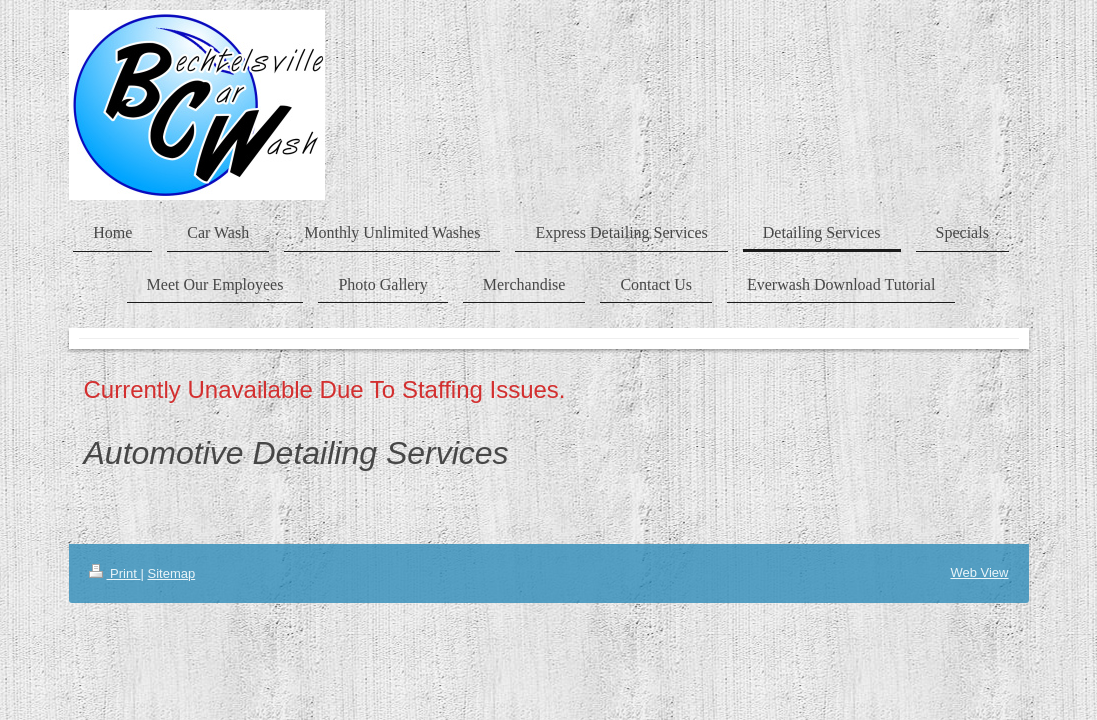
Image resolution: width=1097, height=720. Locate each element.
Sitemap (171, 573)
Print (115, 573)
